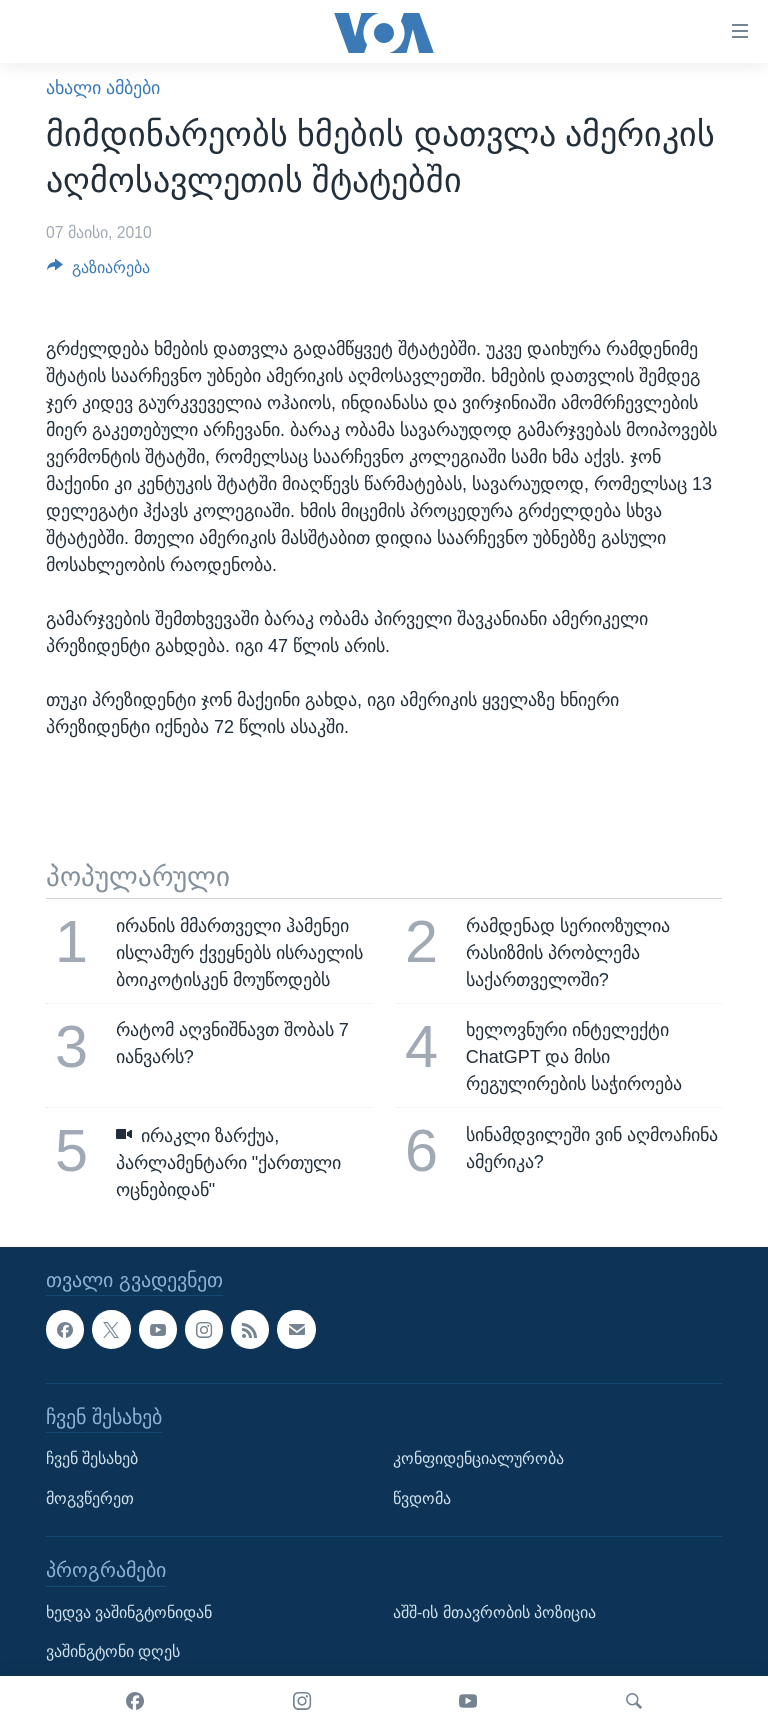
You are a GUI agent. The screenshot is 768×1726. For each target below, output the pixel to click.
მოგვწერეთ (90, 1498)
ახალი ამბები (103, 88)
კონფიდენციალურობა (478, 1458)
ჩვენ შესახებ (92, 1458)
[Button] (98, 272)
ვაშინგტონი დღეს (113, 1651)
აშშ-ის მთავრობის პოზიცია (494, 1612)
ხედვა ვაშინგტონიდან (129, 1612)
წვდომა (422, 1498)
